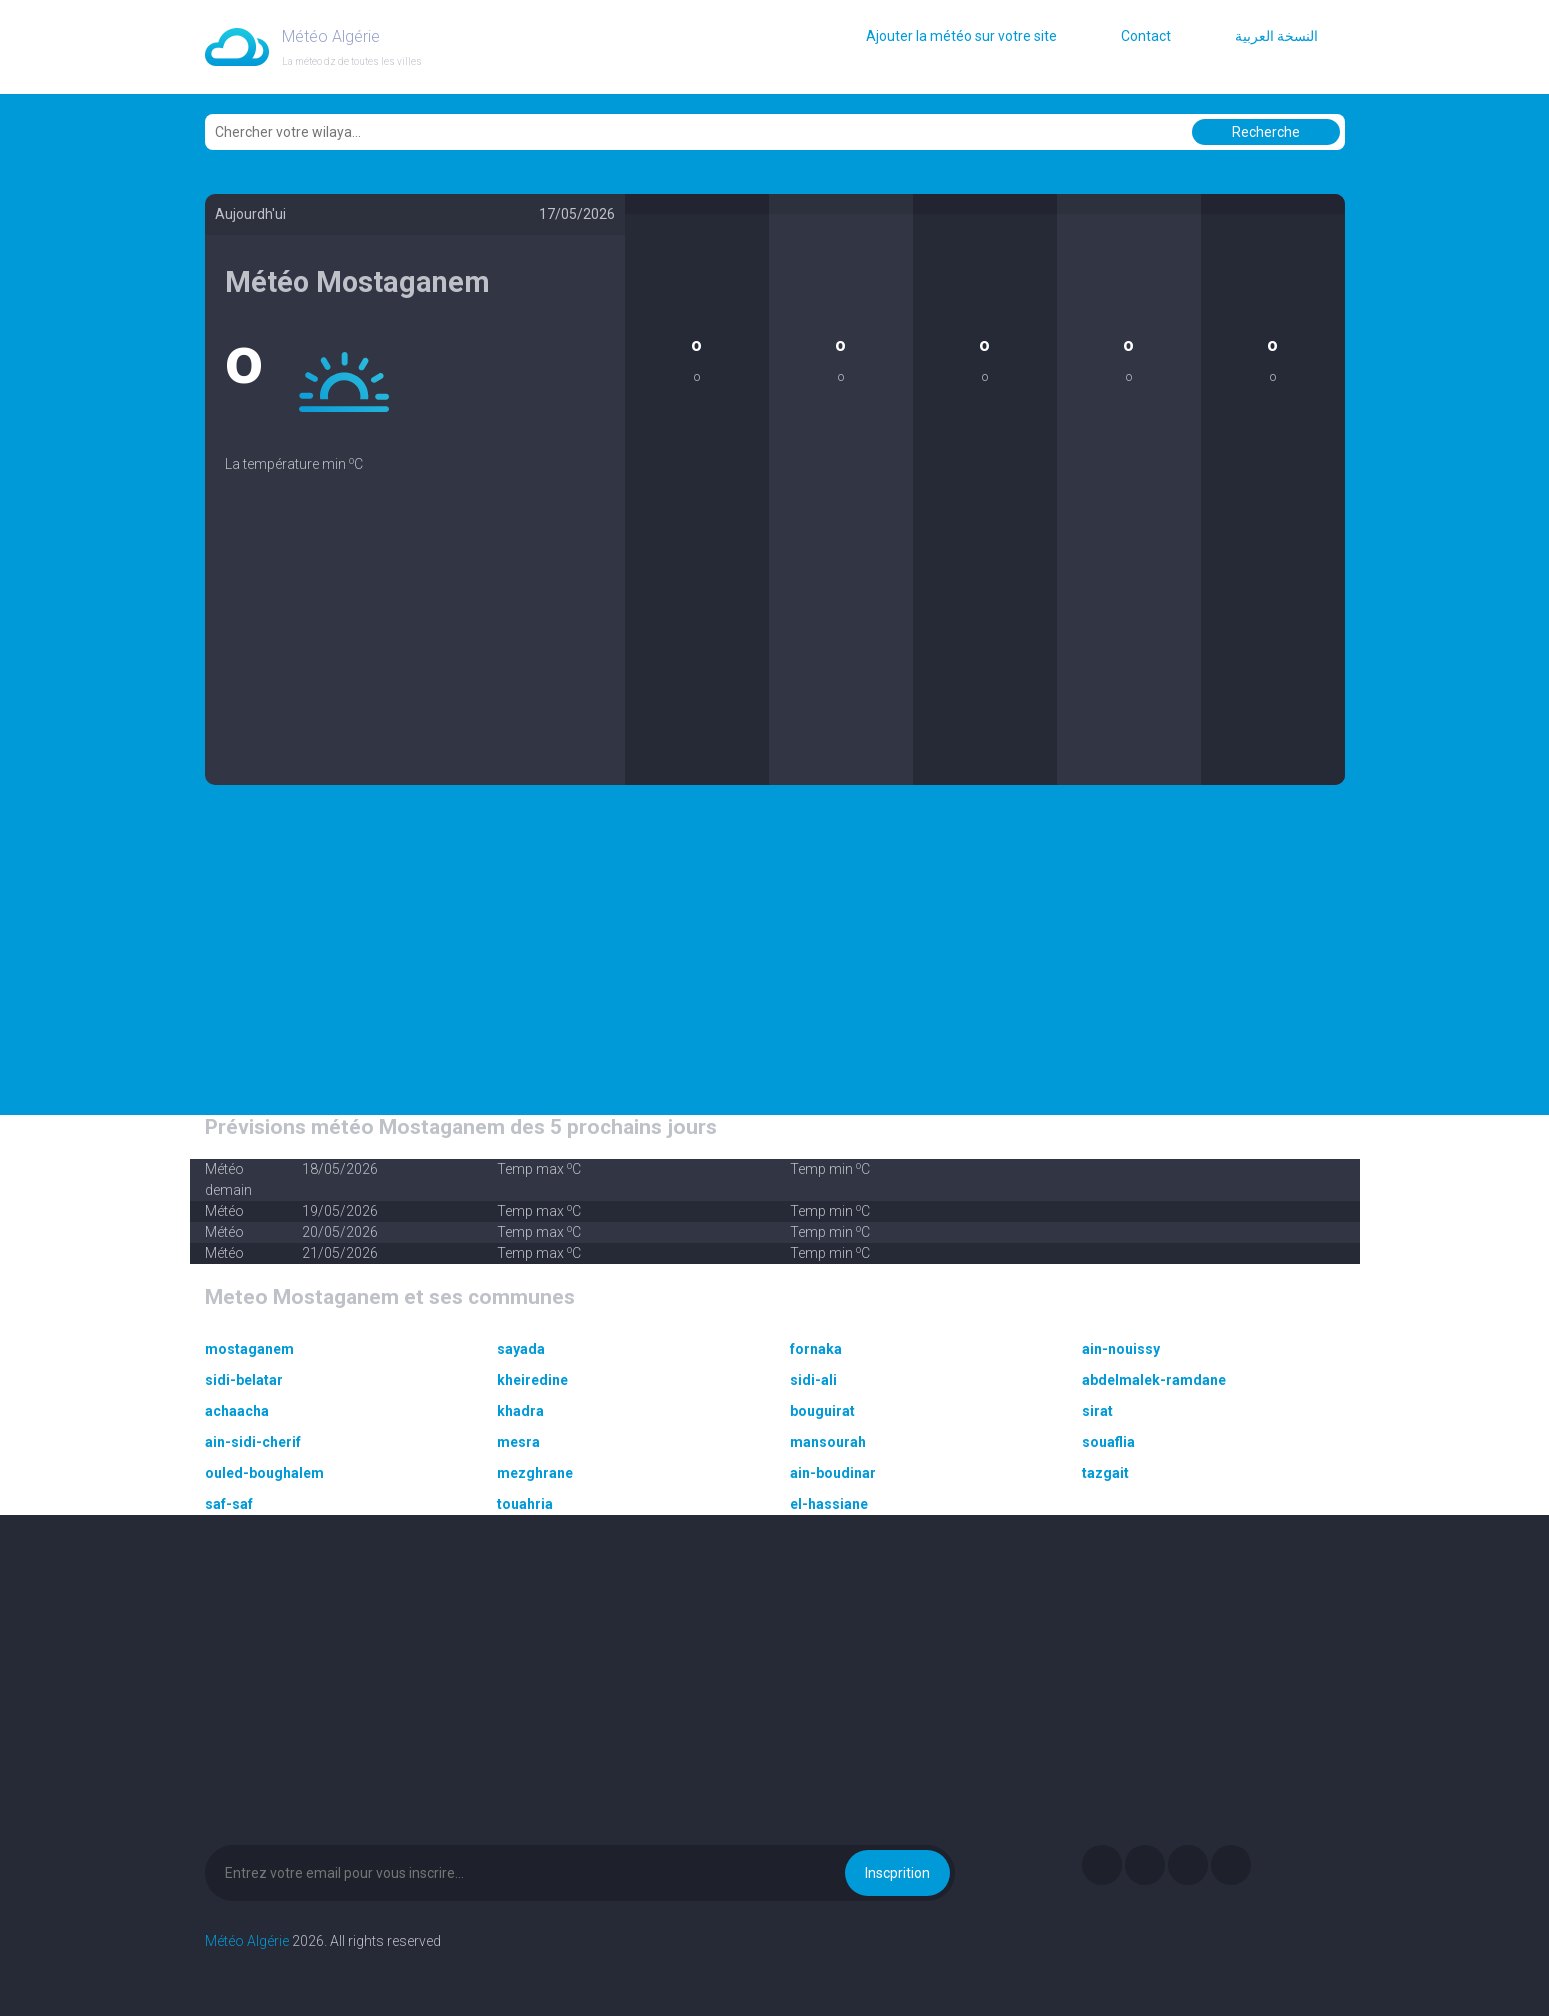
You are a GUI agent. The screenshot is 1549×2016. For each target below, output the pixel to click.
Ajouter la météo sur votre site (961, 36)
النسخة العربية (1276, 36)
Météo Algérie (247, 1941)
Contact (1146, 36)
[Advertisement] (415, 645)
